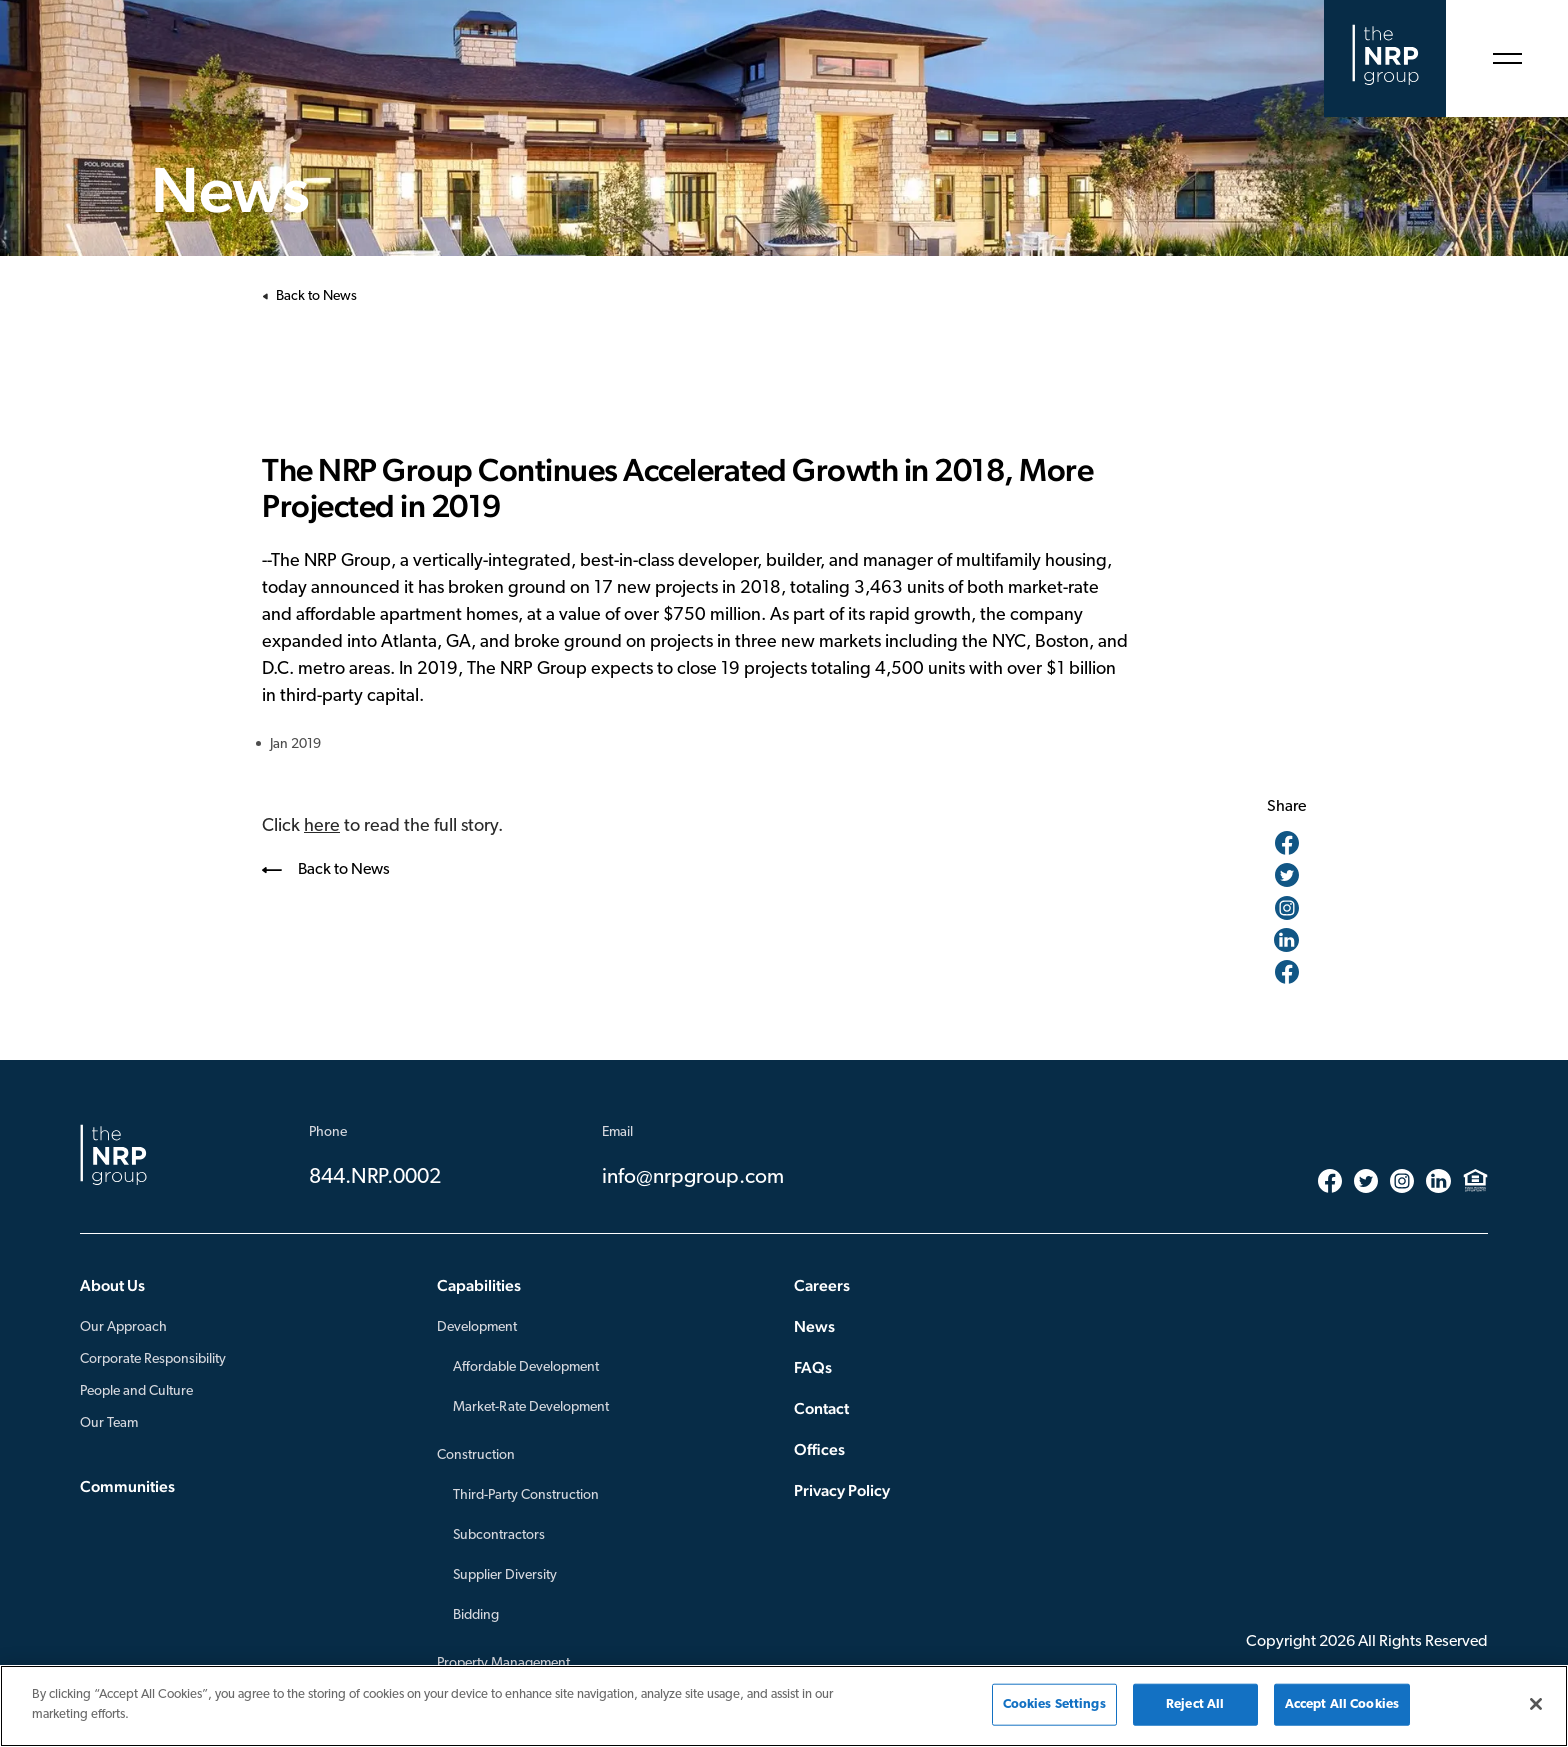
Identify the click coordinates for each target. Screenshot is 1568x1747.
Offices (819, 1449)
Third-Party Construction (526, 1495)
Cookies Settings (1054, 1711)
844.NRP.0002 (375, 1177)
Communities (127, 1486)
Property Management (503, 1663)
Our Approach (123, 1327)
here (322, 826)
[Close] (1536, 1711)
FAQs (813, 1367)
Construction (476, 1455)
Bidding (476, 1615)
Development (477, 1327)
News (814, 1326)
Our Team (109, 1423)
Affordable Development (526, 1367)
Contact (821, 1408)
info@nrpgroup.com (693, 1177)
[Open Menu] (1507, 58)
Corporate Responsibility (153, 1359)
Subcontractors (499, 1535)
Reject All (1195, 1711)
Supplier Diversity (505, 1575)
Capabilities (479, 1285)
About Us (112, 1285)
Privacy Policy (842, 1490)
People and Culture (136, 1391)
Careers (822, 1285)
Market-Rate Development (531, 1407)
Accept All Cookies (1342, 1711)
